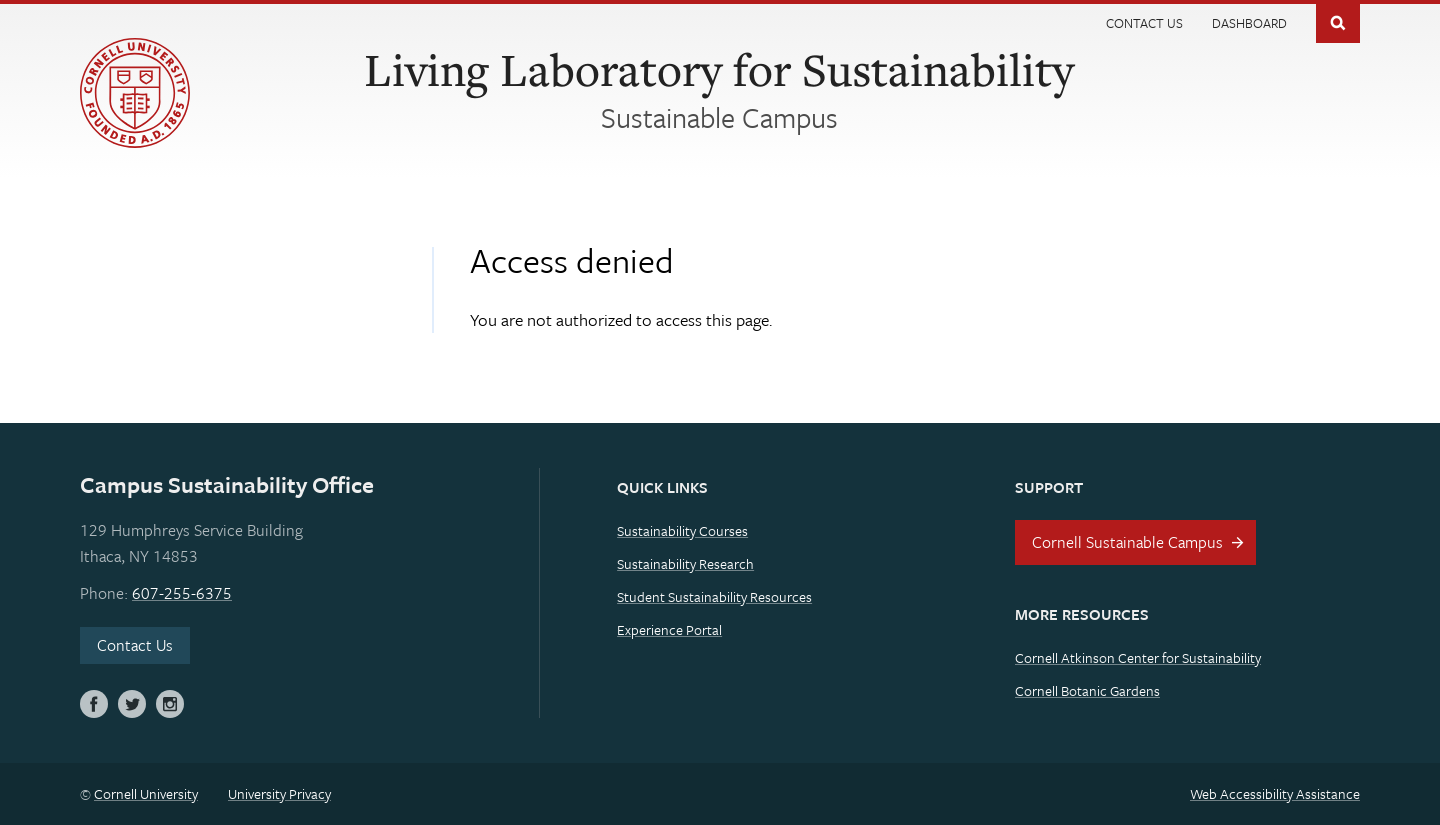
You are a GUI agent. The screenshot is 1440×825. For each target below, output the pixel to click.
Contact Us (1144, 23)
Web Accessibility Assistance (1275, 793)
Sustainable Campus (719, 117)
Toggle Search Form (1338, 21)
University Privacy (279, 793)
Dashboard (1249, 23)
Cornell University (146, 793)
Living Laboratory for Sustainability (719, 69)
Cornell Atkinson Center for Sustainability (1138, 657)
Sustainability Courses (682, 530)
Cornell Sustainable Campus (1127, 542)
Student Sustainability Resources (714, 596)
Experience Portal (669, 629)
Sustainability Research (685, 563)
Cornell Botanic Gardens (1087, 690)
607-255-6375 (182, 593)
